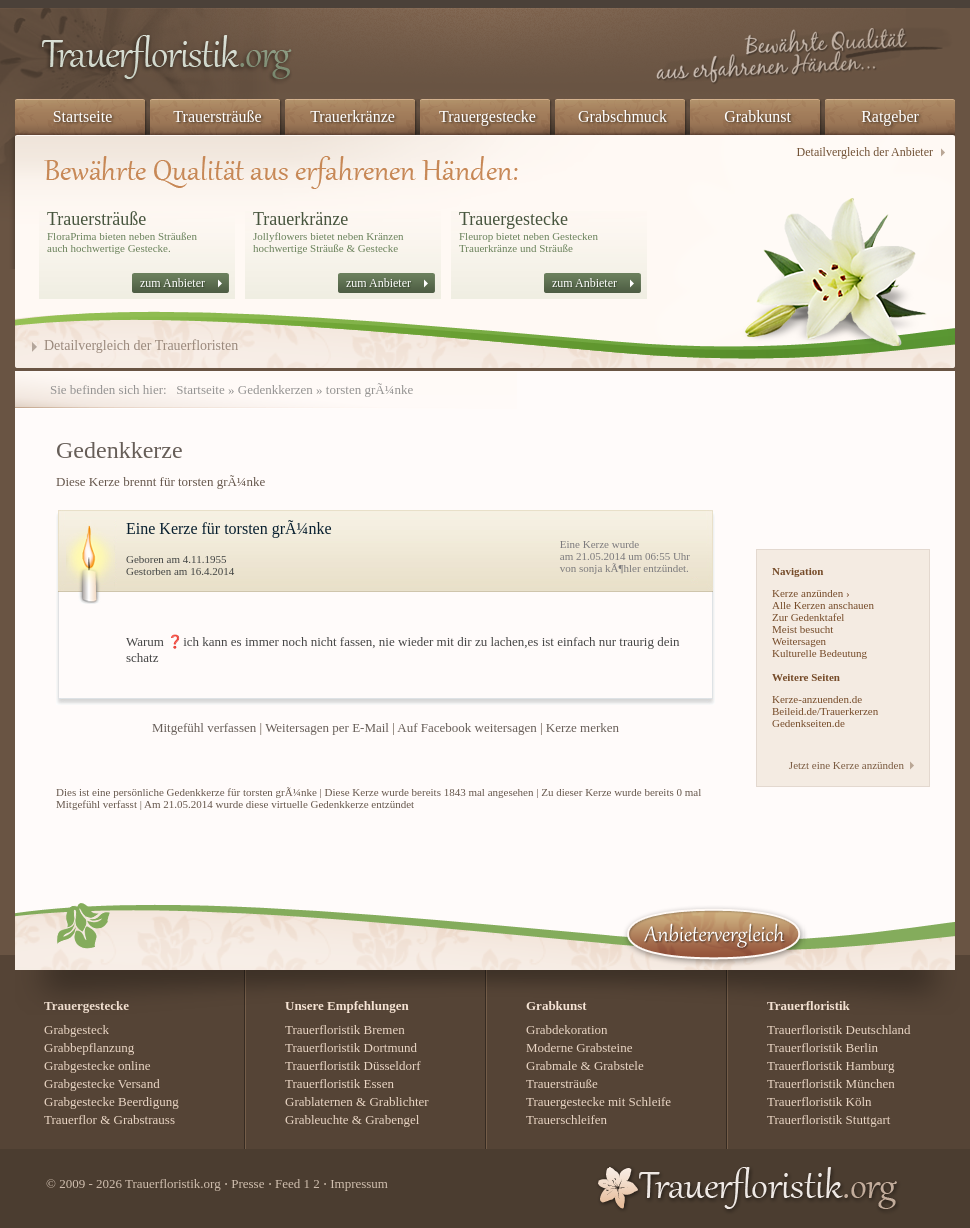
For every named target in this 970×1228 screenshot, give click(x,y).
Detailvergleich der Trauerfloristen (141, 346)
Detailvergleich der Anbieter (865, 152)
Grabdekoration (567, 1029)
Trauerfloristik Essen (339, 1083)
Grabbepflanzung (89, 1047)
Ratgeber (890, 116)
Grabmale (551, 1065)
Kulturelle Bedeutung (819, 653)
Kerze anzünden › (811, 593)
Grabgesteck (76, 1029)
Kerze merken (582, 727)
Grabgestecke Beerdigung (111, 1101)
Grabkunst (757, 116)
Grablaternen (319, 1101)
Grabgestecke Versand (102, 1083)
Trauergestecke (487, 116)
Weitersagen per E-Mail (327, 727)
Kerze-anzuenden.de (817, 699)
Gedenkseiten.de (808, 723)
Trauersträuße (217, 116)
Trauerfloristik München (831, 1083)
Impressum (359, 1183)
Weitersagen (799, 641)
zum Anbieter (172, 283)
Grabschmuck (622, 116)
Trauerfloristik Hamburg (830, 1065)
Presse (247, 1183)
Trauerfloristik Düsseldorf (353, 1065)
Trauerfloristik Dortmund (351, 1047)
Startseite (83, 116)
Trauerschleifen (566, 1119)
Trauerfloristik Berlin (822, 1047)
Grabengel (392, 1119)
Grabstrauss (144, 1119)
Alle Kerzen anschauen (823, 605)
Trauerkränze (352, 116)
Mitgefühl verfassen (204, 727)
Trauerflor (70, 1119)
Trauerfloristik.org (173, 1183)
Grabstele (619, 1065)
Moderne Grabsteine (579, 1047)
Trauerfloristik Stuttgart (828, 1119)
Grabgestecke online (97, 1065)
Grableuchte (317, 1119)
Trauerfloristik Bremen (345, 1029)
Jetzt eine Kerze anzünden (846, 765)
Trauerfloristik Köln (819, 1101)
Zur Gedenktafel (808, 617)
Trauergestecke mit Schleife (598, 1101)
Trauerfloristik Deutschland (839, 1029)
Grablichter (398, 1101)
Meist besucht (802, 629)
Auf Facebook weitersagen (466, 727)
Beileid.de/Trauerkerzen (825, 711)
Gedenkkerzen (275, 389)
